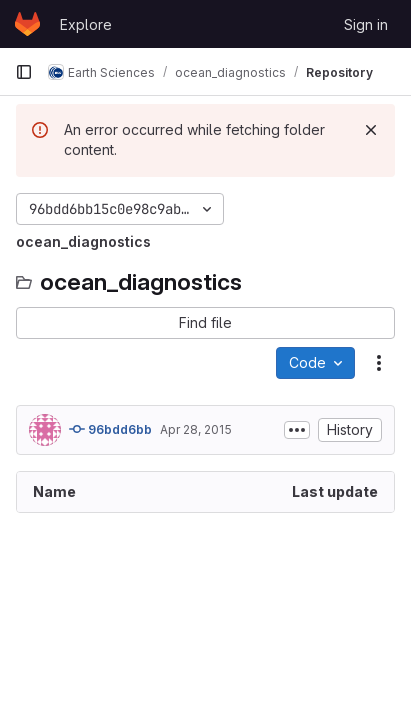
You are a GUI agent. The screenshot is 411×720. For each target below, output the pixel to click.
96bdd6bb (110, 429)
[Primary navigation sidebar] (24, 72)
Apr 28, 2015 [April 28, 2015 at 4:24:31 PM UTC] (196, 429)
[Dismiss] (371, 130)
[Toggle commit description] (297, 430)
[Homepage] (27, 24)
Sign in (366, 24)
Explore (86, 24)
